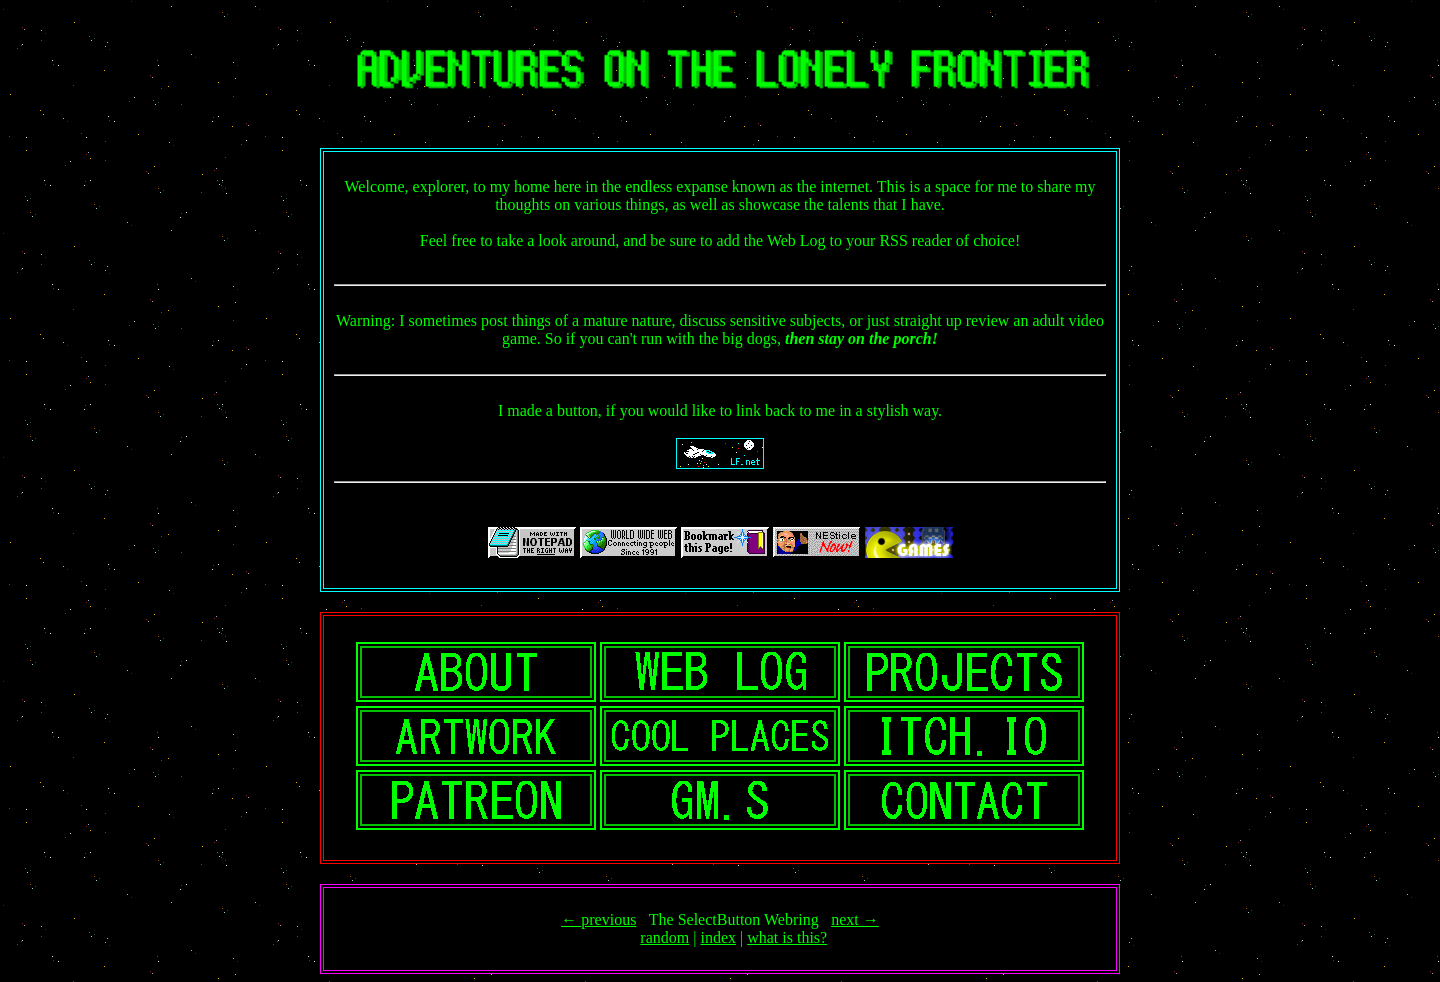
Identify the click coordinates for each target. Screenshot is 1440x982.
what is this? (787, 937)
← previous (598, 919)
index (718, 937)
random (664, 937)
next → (855, 919)
